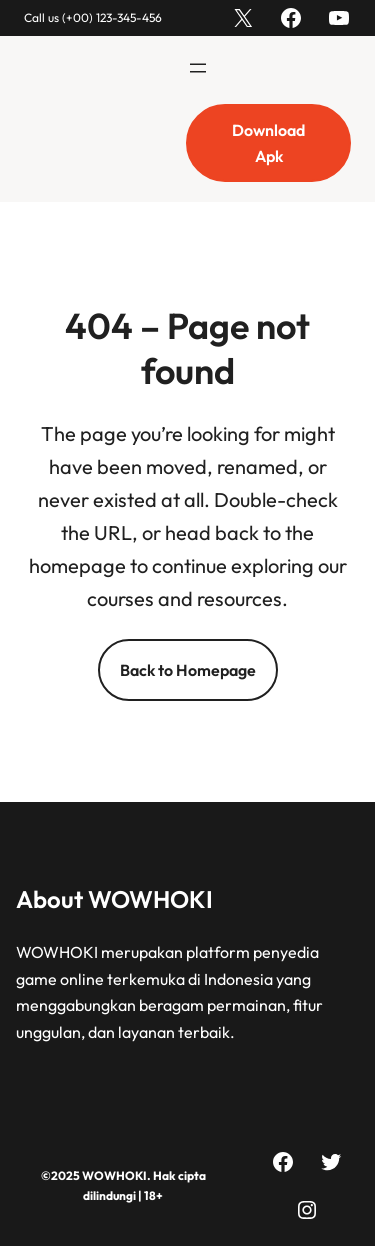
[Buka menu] (198, 68)
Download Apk (268, 143)
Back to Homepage (188, 670)
